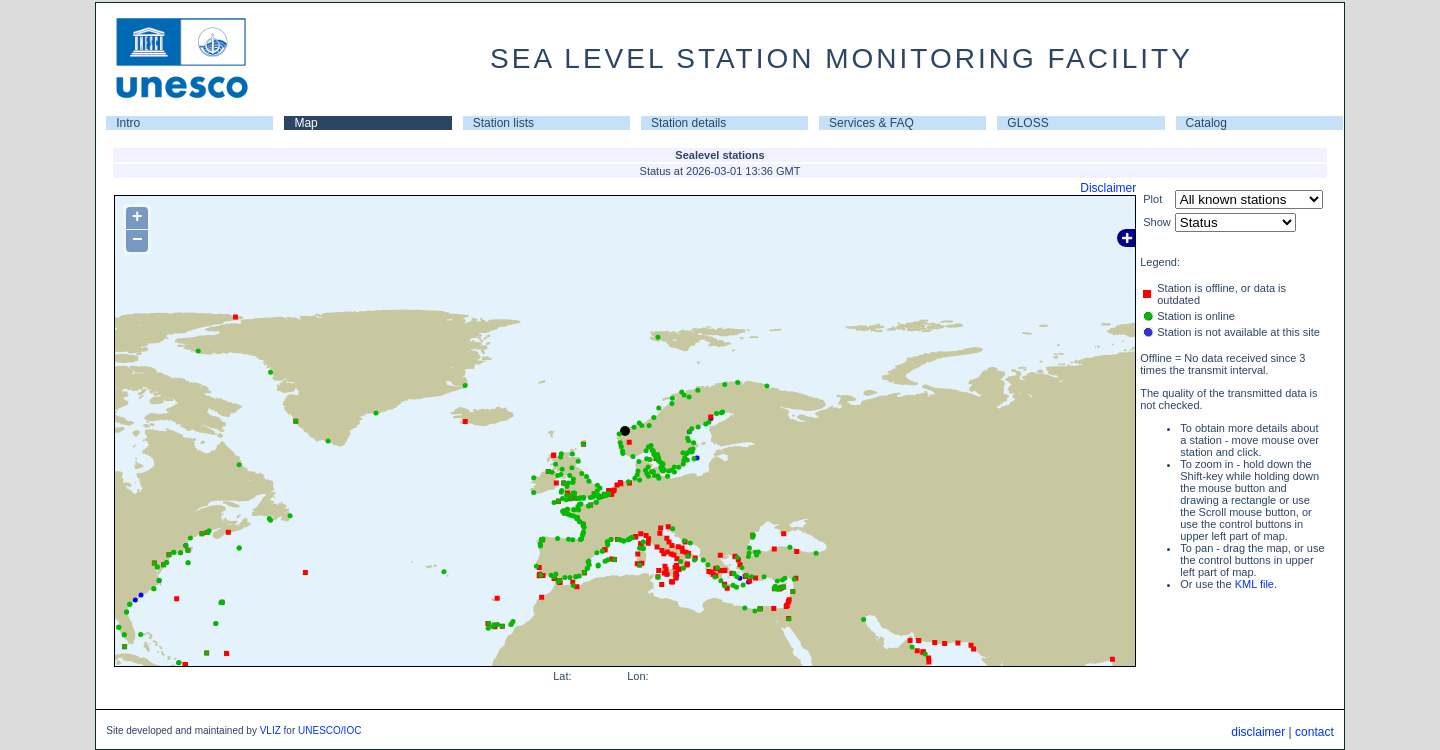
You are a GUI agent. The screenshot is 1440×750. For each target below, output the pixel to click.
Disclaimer (1108, 188)
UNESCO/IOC (329, 730)
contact (1314, 732)
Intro (128, 123)
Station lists (503, 123)
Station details (688, 123)
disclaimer (1258, 732)
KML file (1254, 584)
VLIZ (270, 730)
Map (305, 123)
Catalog (1206, 123)
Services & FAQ (871, 123)
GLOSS (1027, 123)
